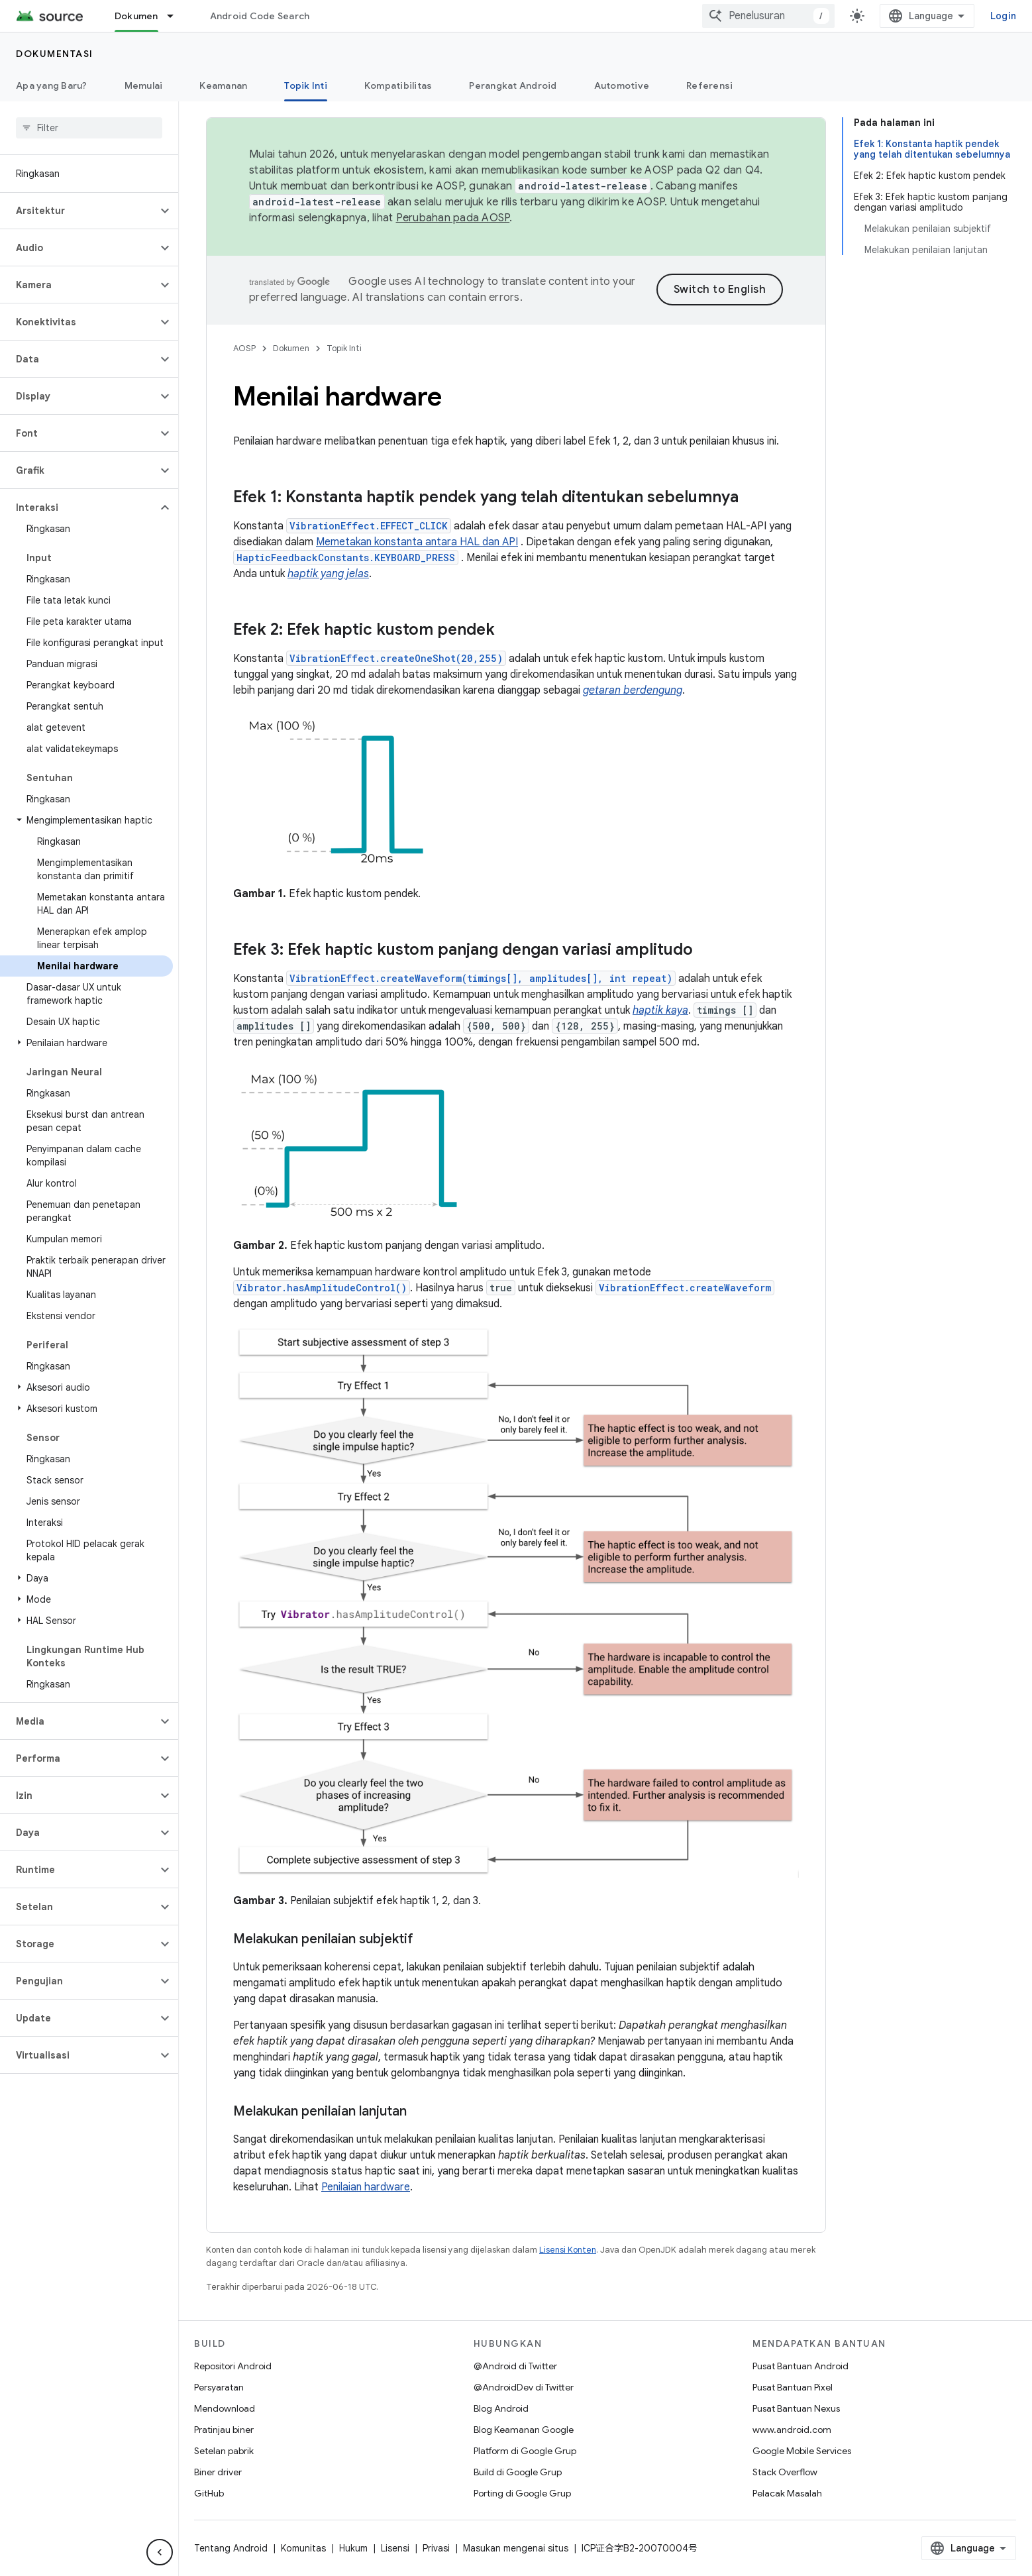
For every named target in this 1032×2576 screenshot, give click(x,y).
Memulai (144, 85)
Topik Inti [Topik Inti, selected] (305, 85)
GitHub (209, 2493)
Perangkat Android (512, 85)
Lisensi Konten (567, 2249)
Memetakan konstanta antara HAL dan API (417, 542)
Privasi (436, 2548)
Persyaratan (219, 2387)
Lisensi (395, 2548)
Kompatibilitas (398, 85)
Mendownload (224, 2408)
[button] (78, 210)
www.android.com (791, 2430)
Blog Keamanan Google (524, 2430)
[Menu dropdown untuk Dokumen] (176, 16)
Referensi (709, 85)
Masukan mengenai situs (515, 2548)
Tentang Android (231, 2548)
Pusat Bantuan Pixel (792, 2387)
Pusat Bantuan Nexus (796, 2408)
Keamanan (223, 85)
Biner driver (218, 2472)
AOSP (244, 348)
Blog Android (501, 2408)
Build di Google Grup (518, 2472)
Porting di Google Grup (522, 2493)
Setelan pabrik (224, 2451)
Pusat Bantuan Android (800, 2366)
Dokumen (291, 348)
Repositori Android (233, 2366)
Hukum (353, 2548)
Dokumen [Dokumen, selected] (136, 16)
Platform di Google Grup (525, 2451)
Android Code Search (260, 16)
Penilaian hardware (365, 2187)
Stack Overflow (784, 2472)
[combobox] (768, 16)
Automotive (622, 85)
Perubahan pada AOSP (453, 218)
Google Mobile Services (801, 2451)
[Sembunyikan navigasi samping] (159, 2552)
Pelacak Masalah (787, 2493)
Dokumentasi (54, 54)
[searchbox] (89, 127)
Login (1003, 16)
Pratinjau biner (224, 2430)
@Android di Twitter (515, 2366)
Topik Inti (344, 348)
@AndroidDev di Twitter (524, 2387)
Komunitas (303, 2548)
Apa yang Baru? (51, 85)
